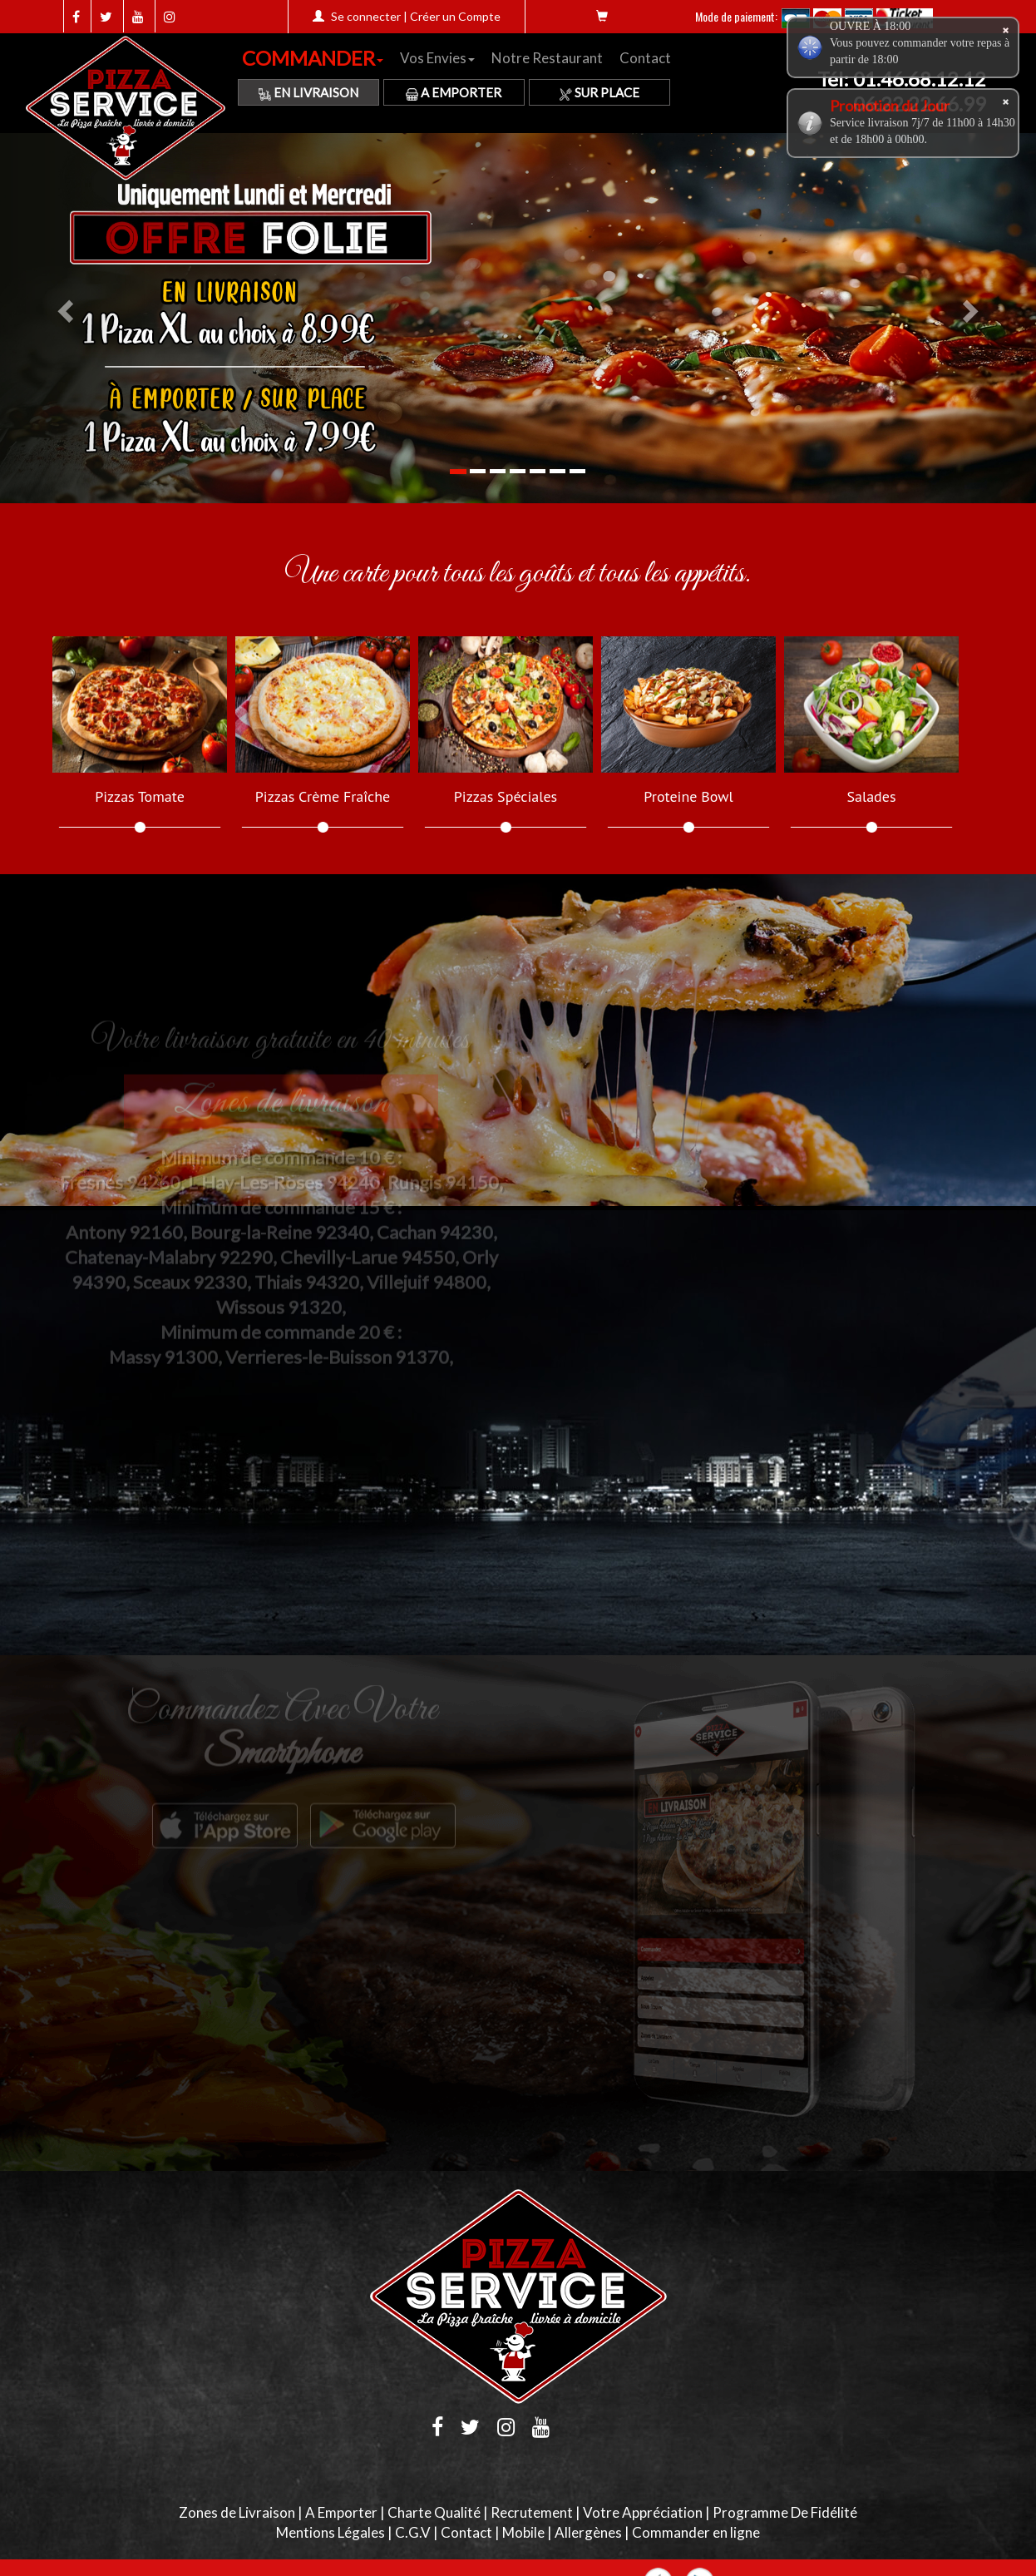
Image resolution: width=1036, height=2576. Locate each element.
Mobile (523, 2532)
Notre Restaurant (547, 58)
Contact (645, 58)
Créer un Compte (455, 16)
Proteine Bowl (688, 797)
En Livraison (308, 92)
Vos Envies (437, 58)
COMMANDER (312, 58)
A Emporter (453, 92)
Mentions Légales (330, 2532)
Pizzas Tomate (140, 797)
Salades (870, 797)
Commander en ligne (696, 2532)
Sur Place (599, 92)
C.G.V (413, 2532)
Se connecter (366, 16)
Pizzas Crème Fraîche (322, 797)
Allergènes (588, 2532)
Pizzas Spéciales (505, 797)
